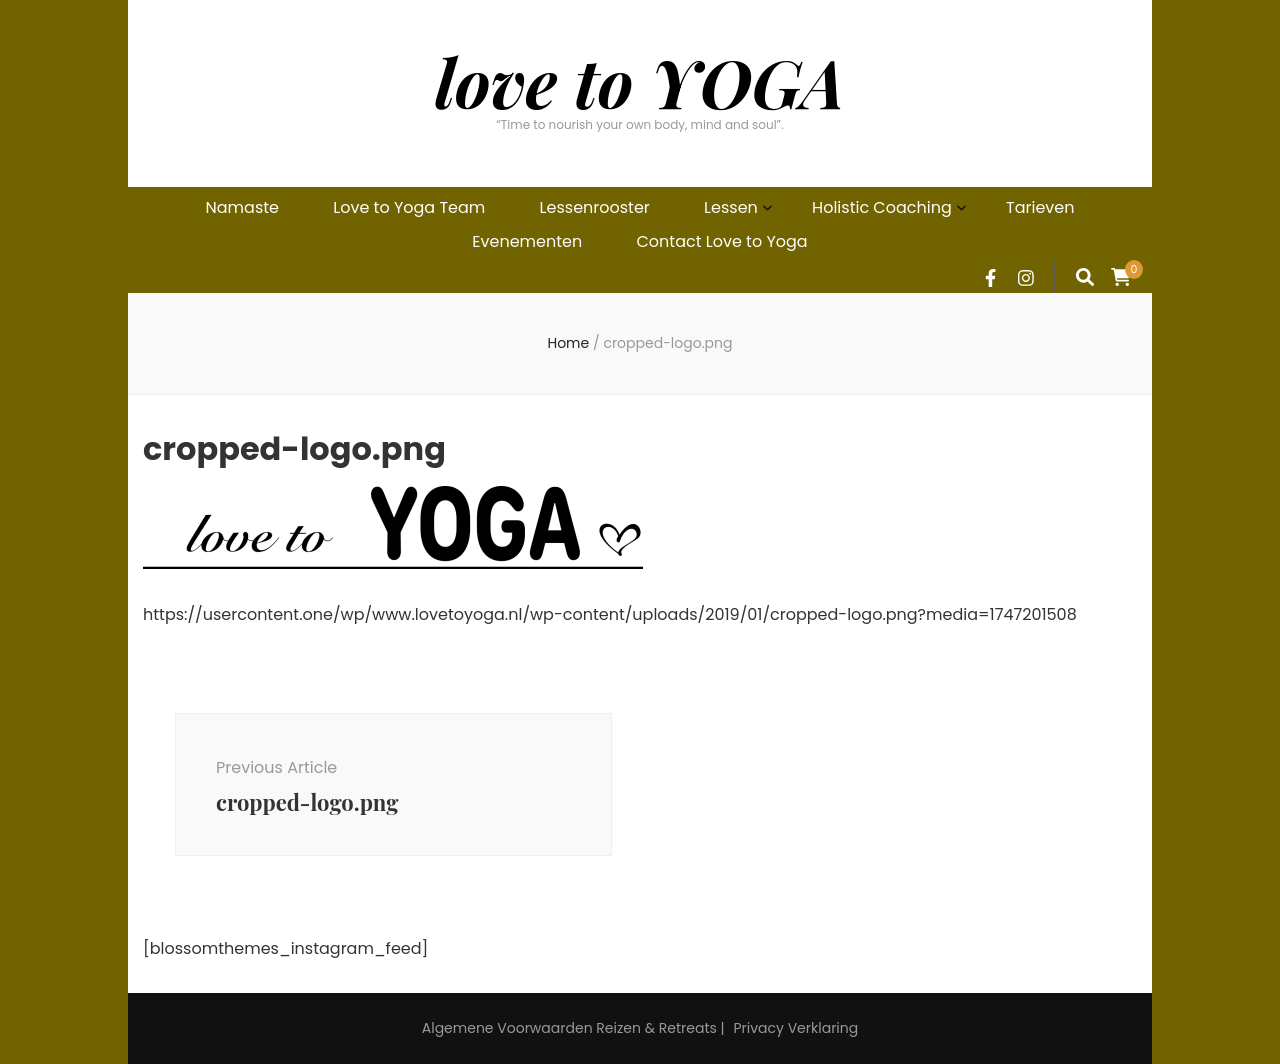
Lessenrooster (595, 207)
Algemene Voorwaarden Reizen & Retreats (569, 1028)
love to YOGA (640, 81)
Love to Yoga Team (409, 207)
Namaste (242, 207)
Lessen (731, 207)
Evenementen (527, 241)
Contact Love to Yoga (722, 241)
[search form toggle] (1085, 277)
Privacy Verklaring (795, 1028)
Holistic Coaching (882, 207)
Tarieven (1040, 207)
